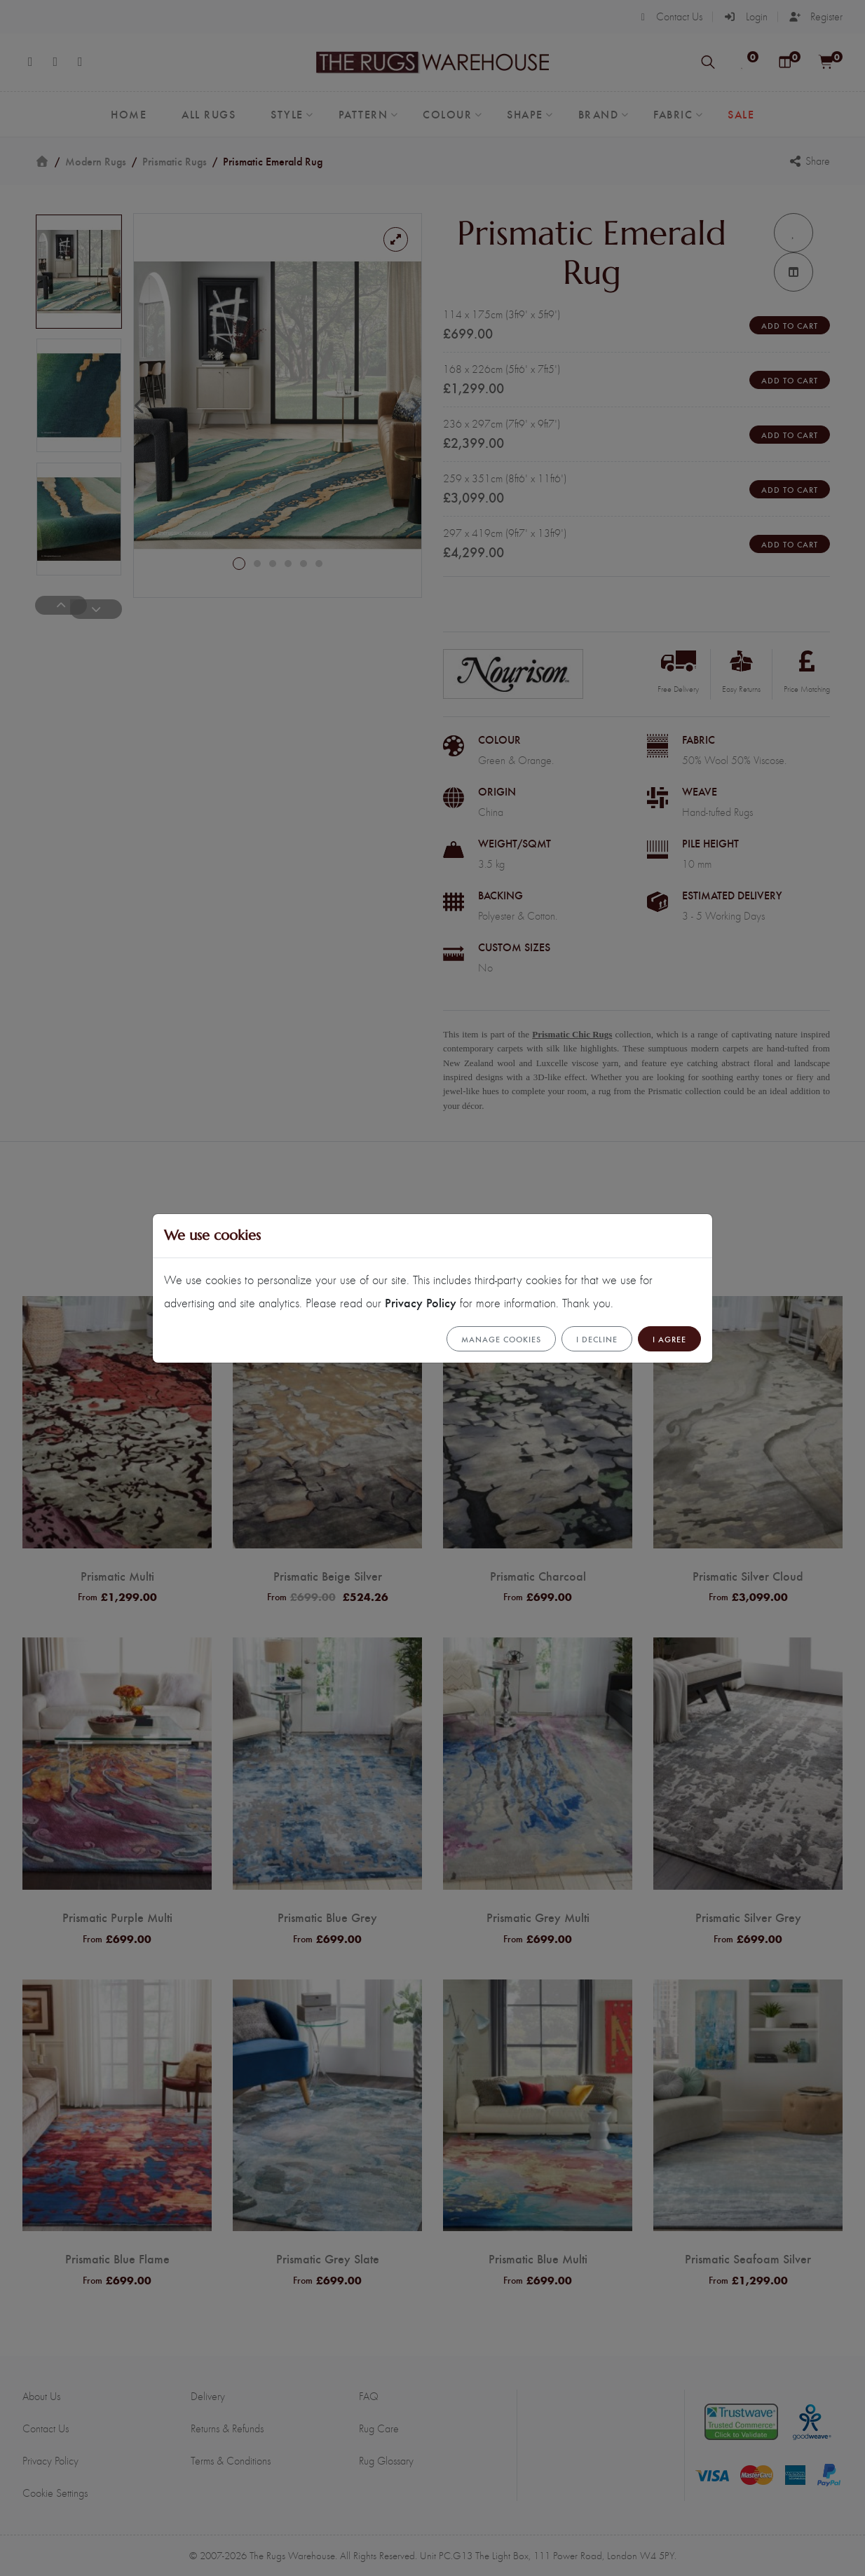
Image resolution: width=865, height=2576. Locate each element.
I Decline (597, 1338)
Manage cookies (501, 1338)
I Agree (669, 1338)
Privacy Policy (420, 1302)
